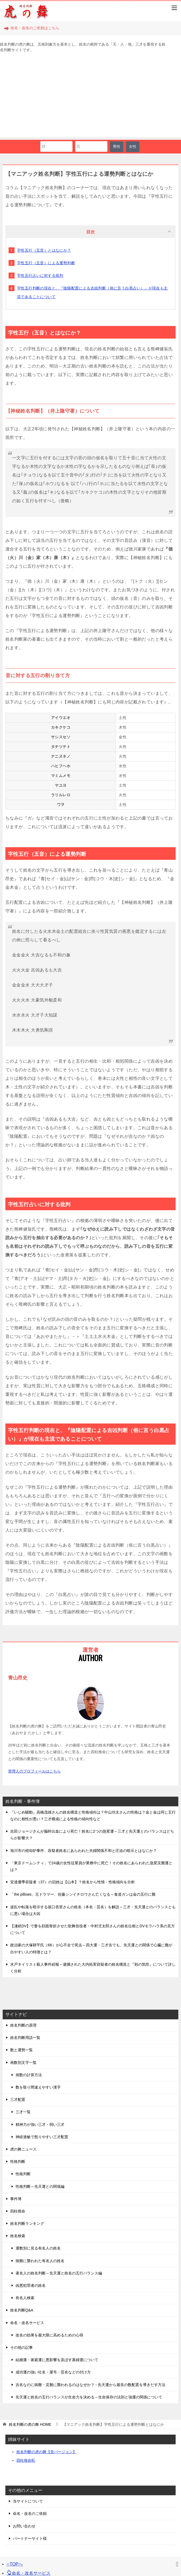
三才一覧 (23, 2112)
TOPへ (14, 2564)
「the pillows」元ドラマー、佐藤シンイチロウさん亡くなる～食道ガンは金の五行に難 (82, 1894)
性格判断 (17, 2161)
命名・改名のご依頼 (30, 2513)
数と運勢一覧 (21, 2050)
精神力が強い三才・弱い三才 (40, 2124)
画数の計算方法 (29, 2075)
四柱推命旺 (25, 2460)
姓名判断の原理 (23, 2025)
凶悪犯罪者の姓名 (31, 2285)
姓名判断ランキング (27, 2223)
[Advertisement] (90, 99)
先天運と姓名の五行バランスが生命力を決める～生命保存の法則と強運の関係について (89, 2397)
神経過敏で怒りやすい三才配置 (42, 2137)
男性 (116, 146)
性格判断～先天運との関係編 (40, 2186)
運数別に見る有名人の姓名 (38, 2248)
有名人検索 (25, 2298)
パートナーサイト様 (30, 2538)
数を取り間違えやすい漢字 (38, 2087)
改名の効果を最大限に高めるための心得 (49, 2335)
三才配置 (17, 2099)
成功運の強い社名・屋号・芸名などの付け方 (53, 2372)
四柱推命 (17, 2211)
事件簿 (15, 2199)
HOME (30, 2424)
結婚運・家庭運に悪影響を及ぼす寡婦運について (57, 2360)
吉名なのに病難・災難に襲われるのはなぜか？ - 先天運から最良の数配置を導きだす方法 (90, 2385)
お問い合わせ (24, 2526)
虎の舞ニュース (23, 2149)
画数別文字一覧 (23, 2062)
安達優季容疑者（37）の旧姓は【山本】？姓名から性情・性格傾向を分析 (72, 1882)
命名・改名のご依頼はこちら (31, 28)
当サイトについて (28, 2501)
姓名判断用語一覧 (25, 2037)
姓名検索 (17, 2236)
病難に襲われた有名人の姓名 (40, 2261)
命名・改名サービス (27, 2323)
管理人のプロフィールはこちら (34, 1771)
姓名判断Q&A (21, 2310)
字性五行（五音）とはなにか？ (44, 250)
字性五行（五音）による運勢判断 (46, 263)
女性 (132, 146)
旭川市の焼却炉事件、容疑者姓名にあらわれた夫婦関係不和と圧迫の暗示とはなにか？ (83, 1850)
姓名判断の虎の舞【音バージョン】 (46, 2452)
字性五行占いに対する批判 (40, 275)
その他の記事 (21, 2347)
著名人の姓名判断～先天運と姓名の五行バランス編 (59, 2273)
